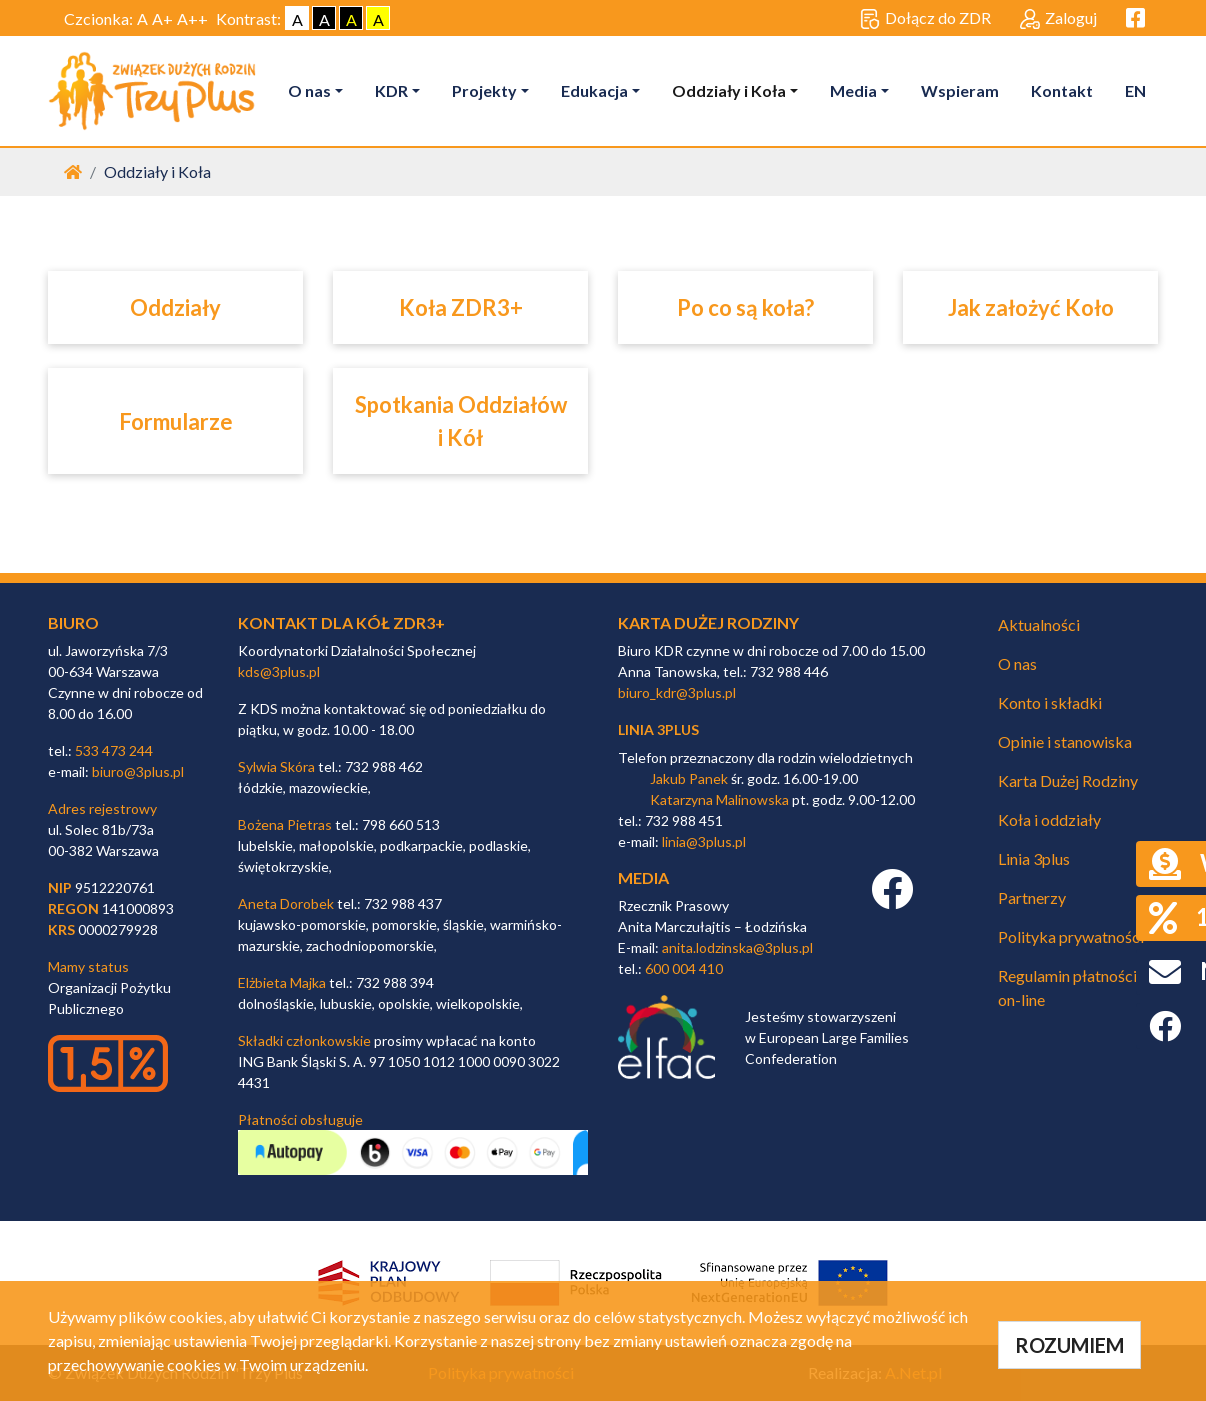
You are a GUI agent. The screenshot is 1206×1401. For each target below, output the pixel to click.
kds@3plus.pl (279, 671)
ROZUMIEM (1069, 1345)
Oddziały (175, 307)
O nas (309, 90)
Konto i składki (1050, 702)
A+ (162, 18)
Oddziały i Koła (729, 90)
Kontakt (1062, 90)
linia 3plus (658, 729)
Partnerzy (1032, 897)
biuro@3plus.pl (138, 771)
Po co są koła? (745, 307)
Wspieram (960, 90)
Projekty (484, 90)
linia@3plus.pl (704, 841)
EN (1135, 90)
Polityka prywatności (1071, 936)
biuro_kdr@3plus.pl (677, 692)
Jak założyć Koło (1031, 307)
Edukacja (594, 90)
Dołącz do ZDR (925, 19)
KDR (391, 90)
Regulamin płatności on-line (1067, 987)
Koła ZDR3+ (461, 307)
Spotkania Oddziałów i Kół (461, 421)
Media (853, 90)
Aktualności (1039, 624)
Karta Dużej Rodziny (1068, 780)
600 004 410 (684, 968)
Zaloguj (1058, 19)
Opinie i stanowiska (1065, 741)
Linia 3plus (1034, 858)
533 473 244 (114, 750)
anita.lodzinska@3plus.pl (737, 947)
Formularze (176, 421)
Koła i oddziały (1049, 819)
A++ (192, 18)
